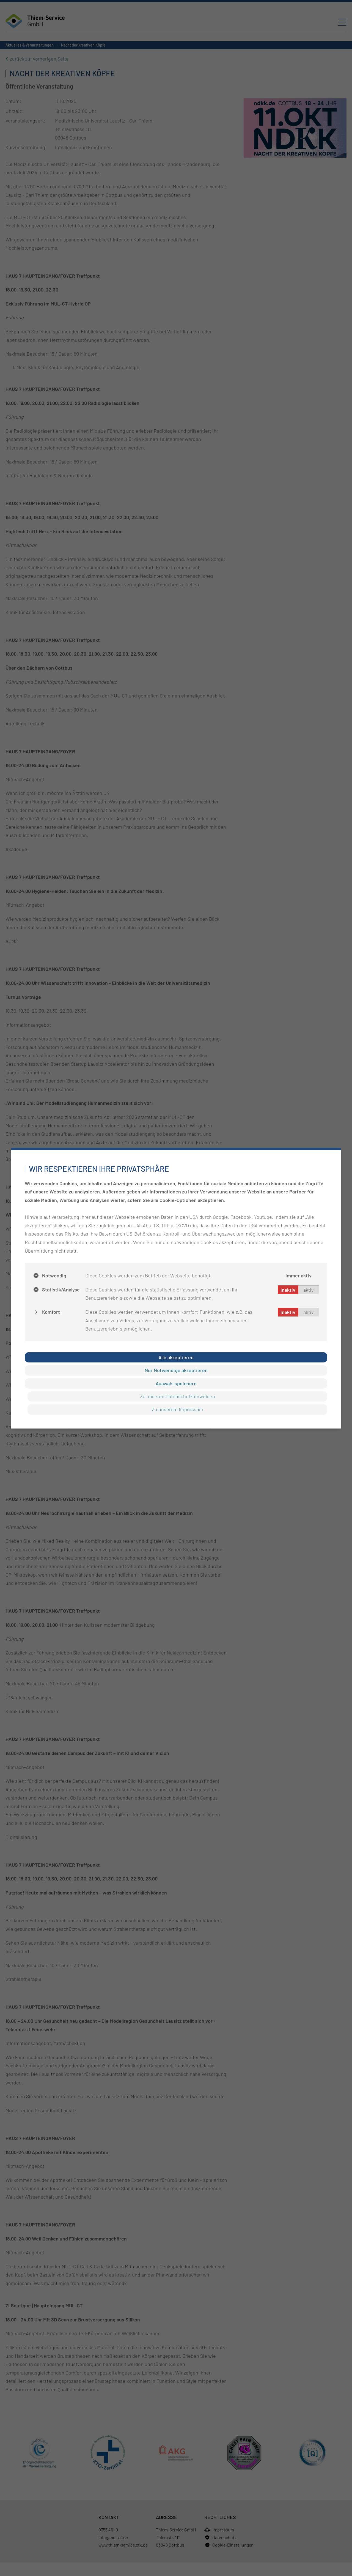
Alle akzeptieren (176, 1357)
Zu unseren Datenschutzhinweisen (177, 1396)
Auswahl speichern (176, 1383)
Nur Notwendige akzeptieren (176, 1370)
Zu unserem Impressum (177, 1409)
